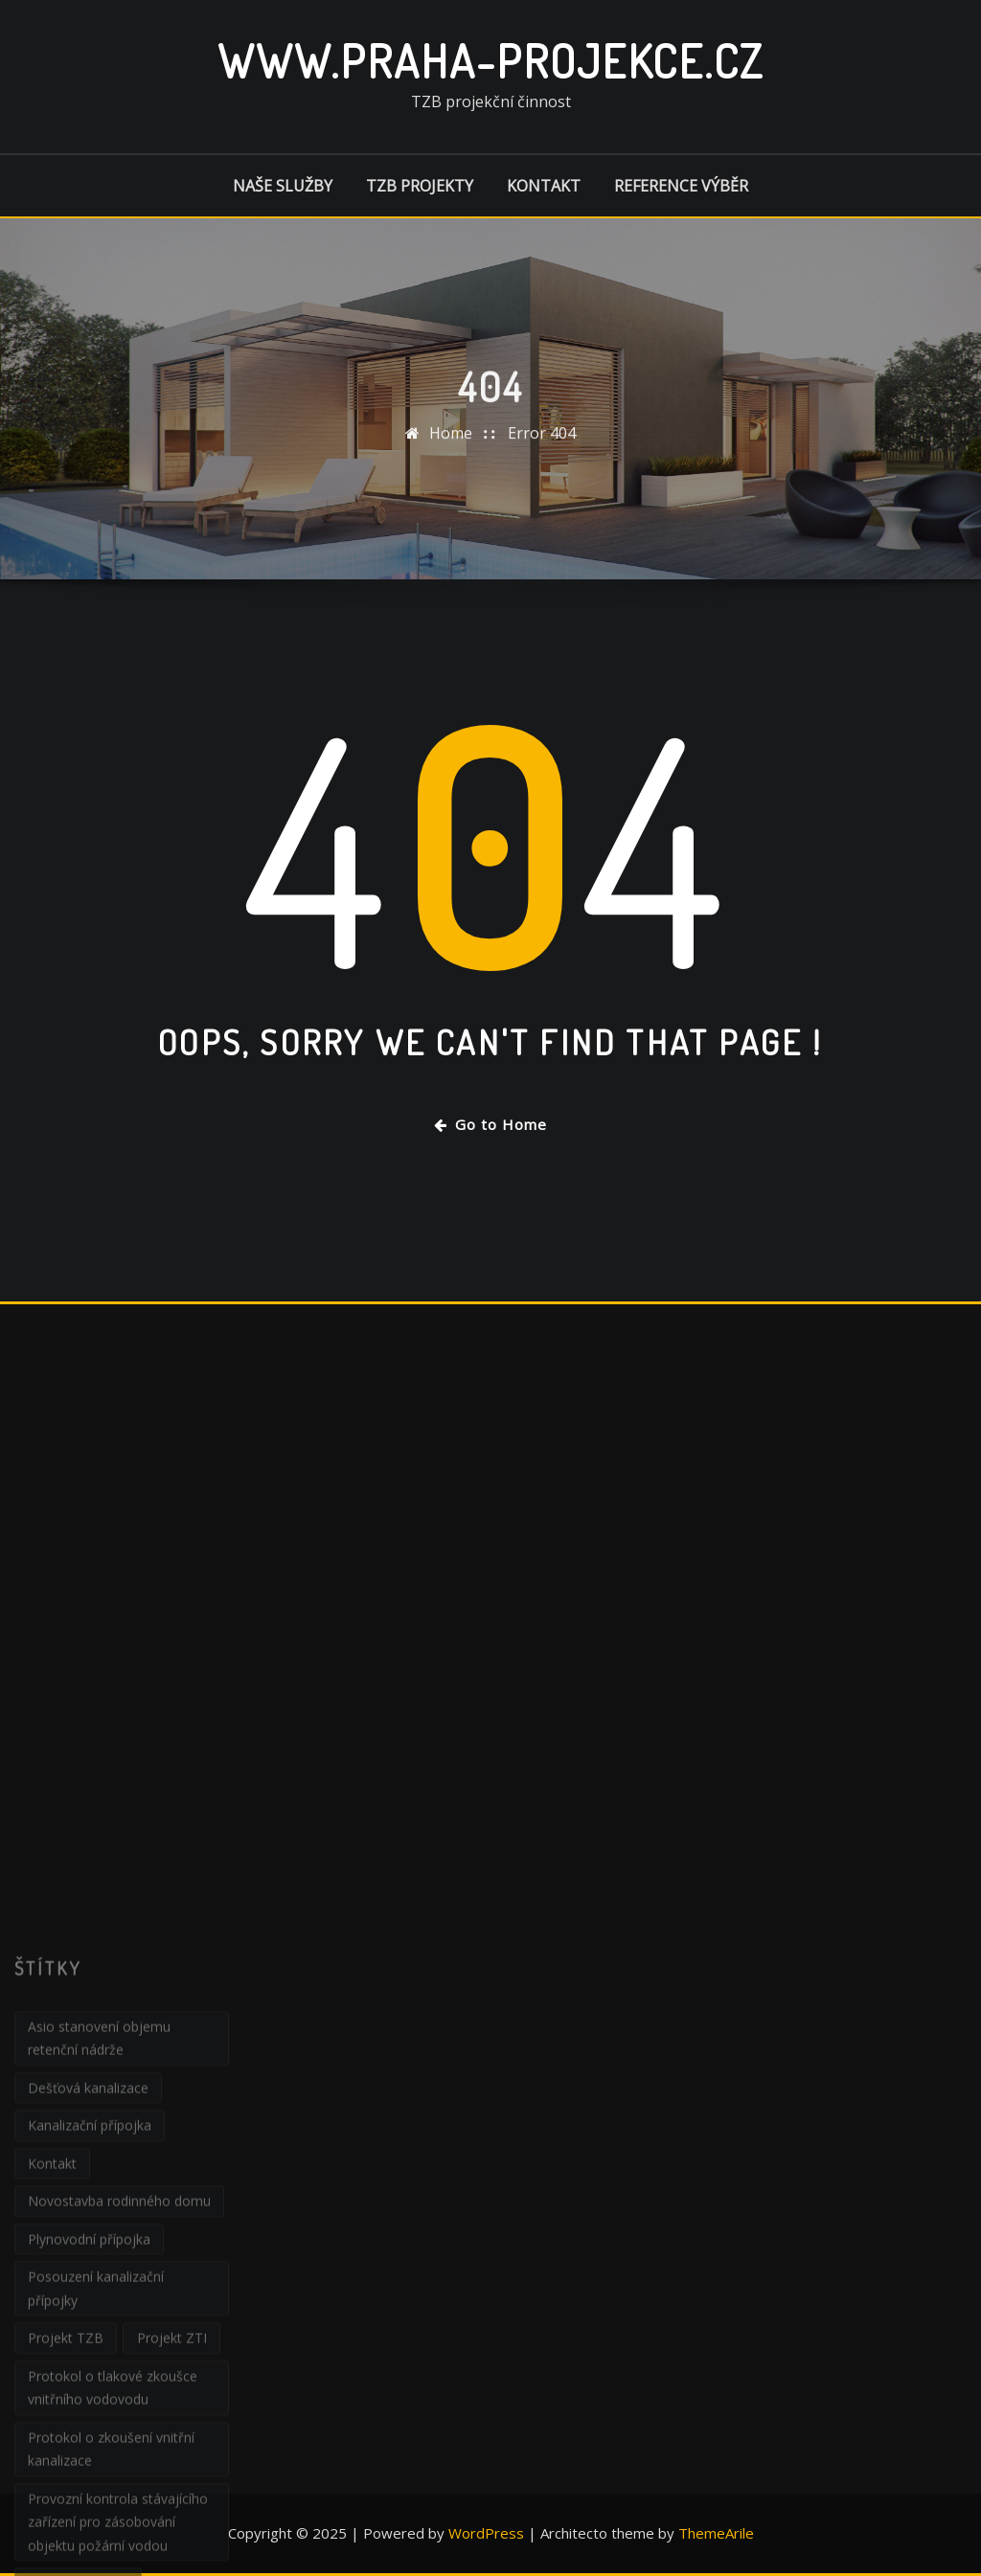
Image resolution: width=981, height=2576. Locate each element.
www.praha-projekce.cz (490, 60)
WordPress (486, 2532)
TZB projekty (419, 185)
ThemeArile (716, 2532)
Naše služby (282, 185)
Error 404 (542, 460)
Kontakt (544, 185)
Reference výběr (681, 185)
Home (450, 460)
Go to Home (490, 1124)
